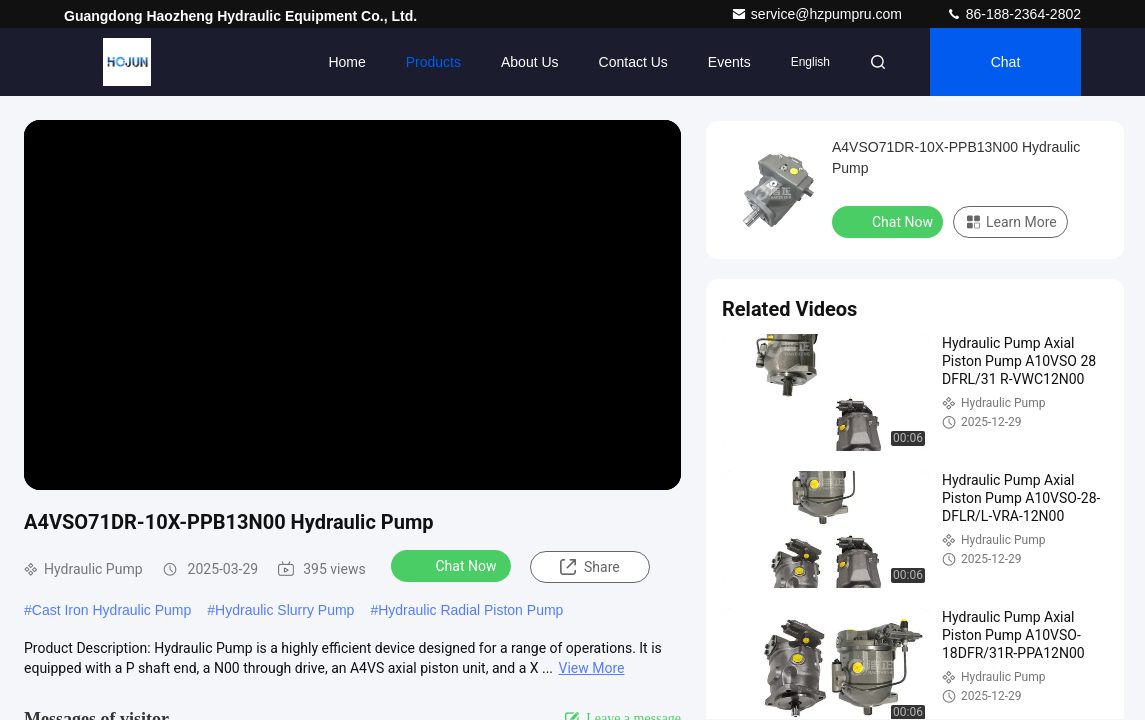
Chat (1006, 62)
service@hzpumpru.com (818, 14)
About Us (530, 62)
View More (592, 668)
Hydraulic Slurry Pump (284, 610)
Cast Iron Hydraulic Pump (112, 610)
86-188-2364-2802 (1013, 14)
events (729, 62)
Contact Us (633, 62)
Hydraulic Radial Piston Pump (470, 610)
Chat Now (453, 565)
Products (433, 62)
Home (346, 62)
